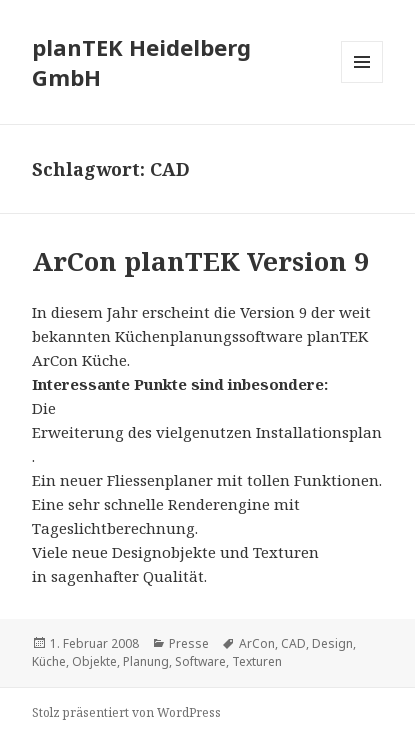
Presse (189, 643)
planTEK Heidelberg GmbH (141, 62)
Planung (146, 661)
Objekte (94, 661)
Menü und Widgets (362, 82)
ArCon (257, 643)
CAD (293, 643)
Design (332, 643)
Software (200, 661)
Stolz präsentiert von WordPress (126, 712)
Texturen (257, 661)
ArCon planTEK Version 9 (200, 261)
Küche (49, 661)
